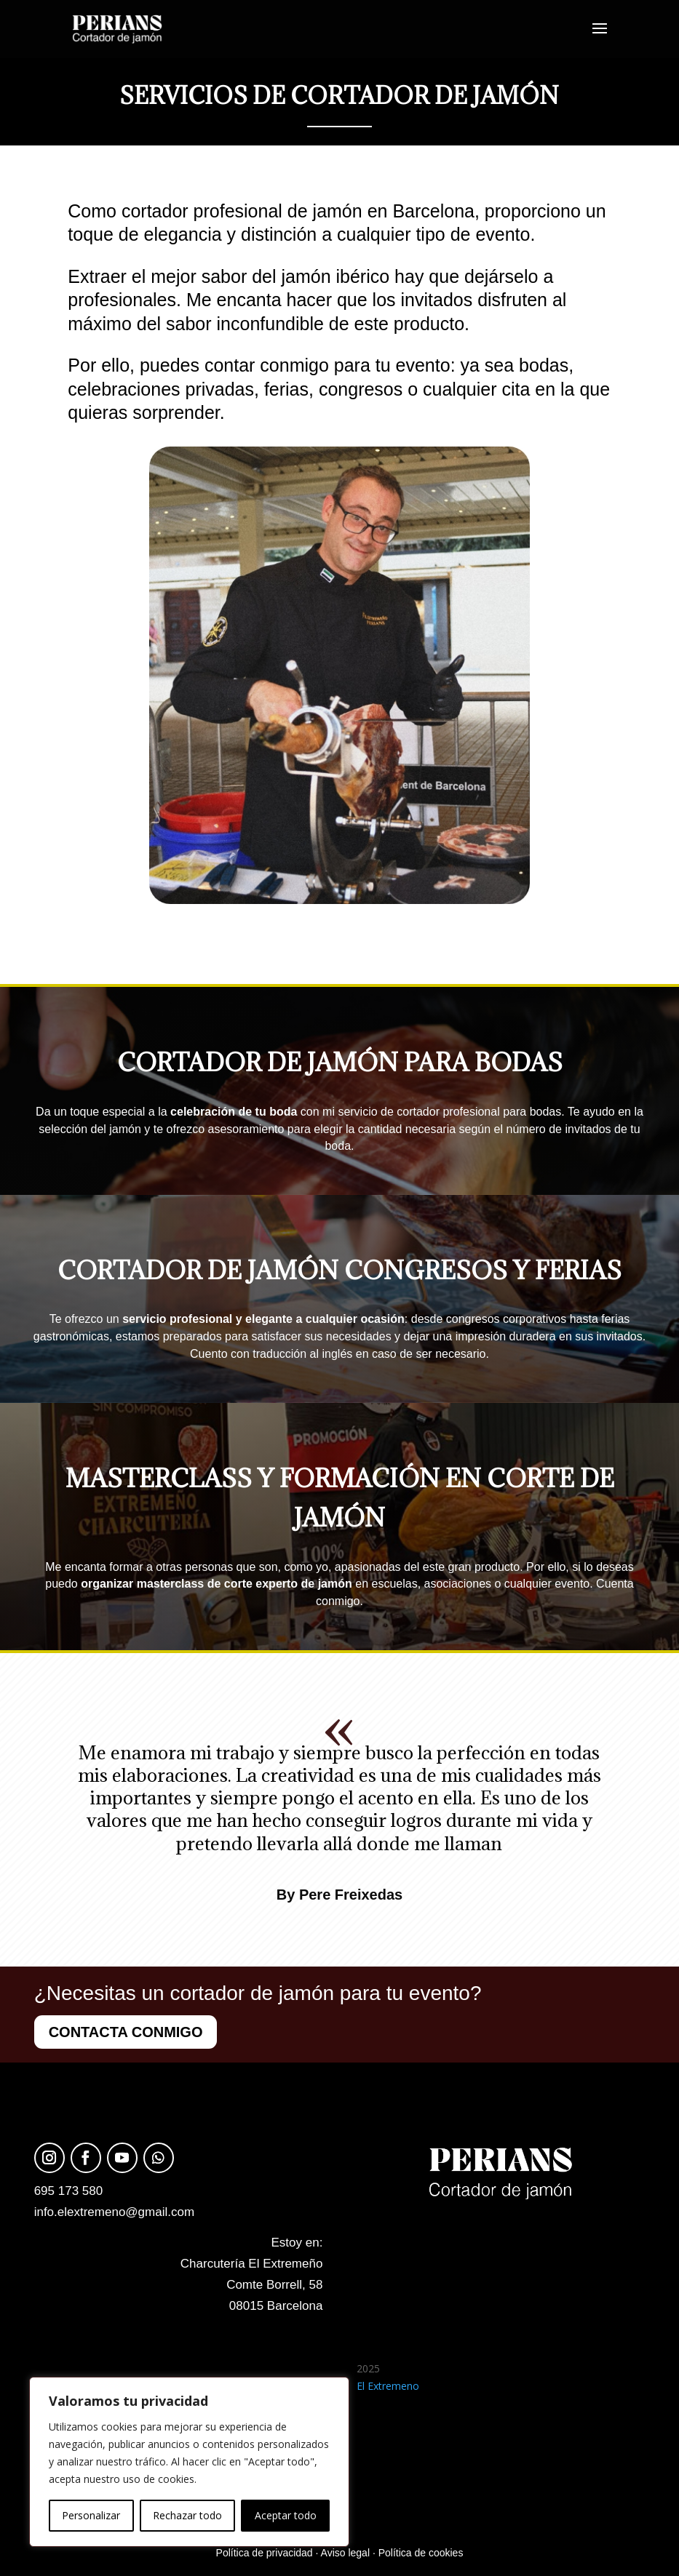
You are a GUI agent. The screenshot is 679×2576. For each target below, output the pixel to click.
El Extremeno (388, 2386)
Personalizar (91, 2515)
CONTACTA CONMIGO (126, 2032)
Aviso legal (345, 2553)
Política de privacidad (264, 2553)
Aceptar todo (286, 2515)
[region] (189, 2462)
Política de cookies (421, 2553)
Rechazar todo (187, 2515)
